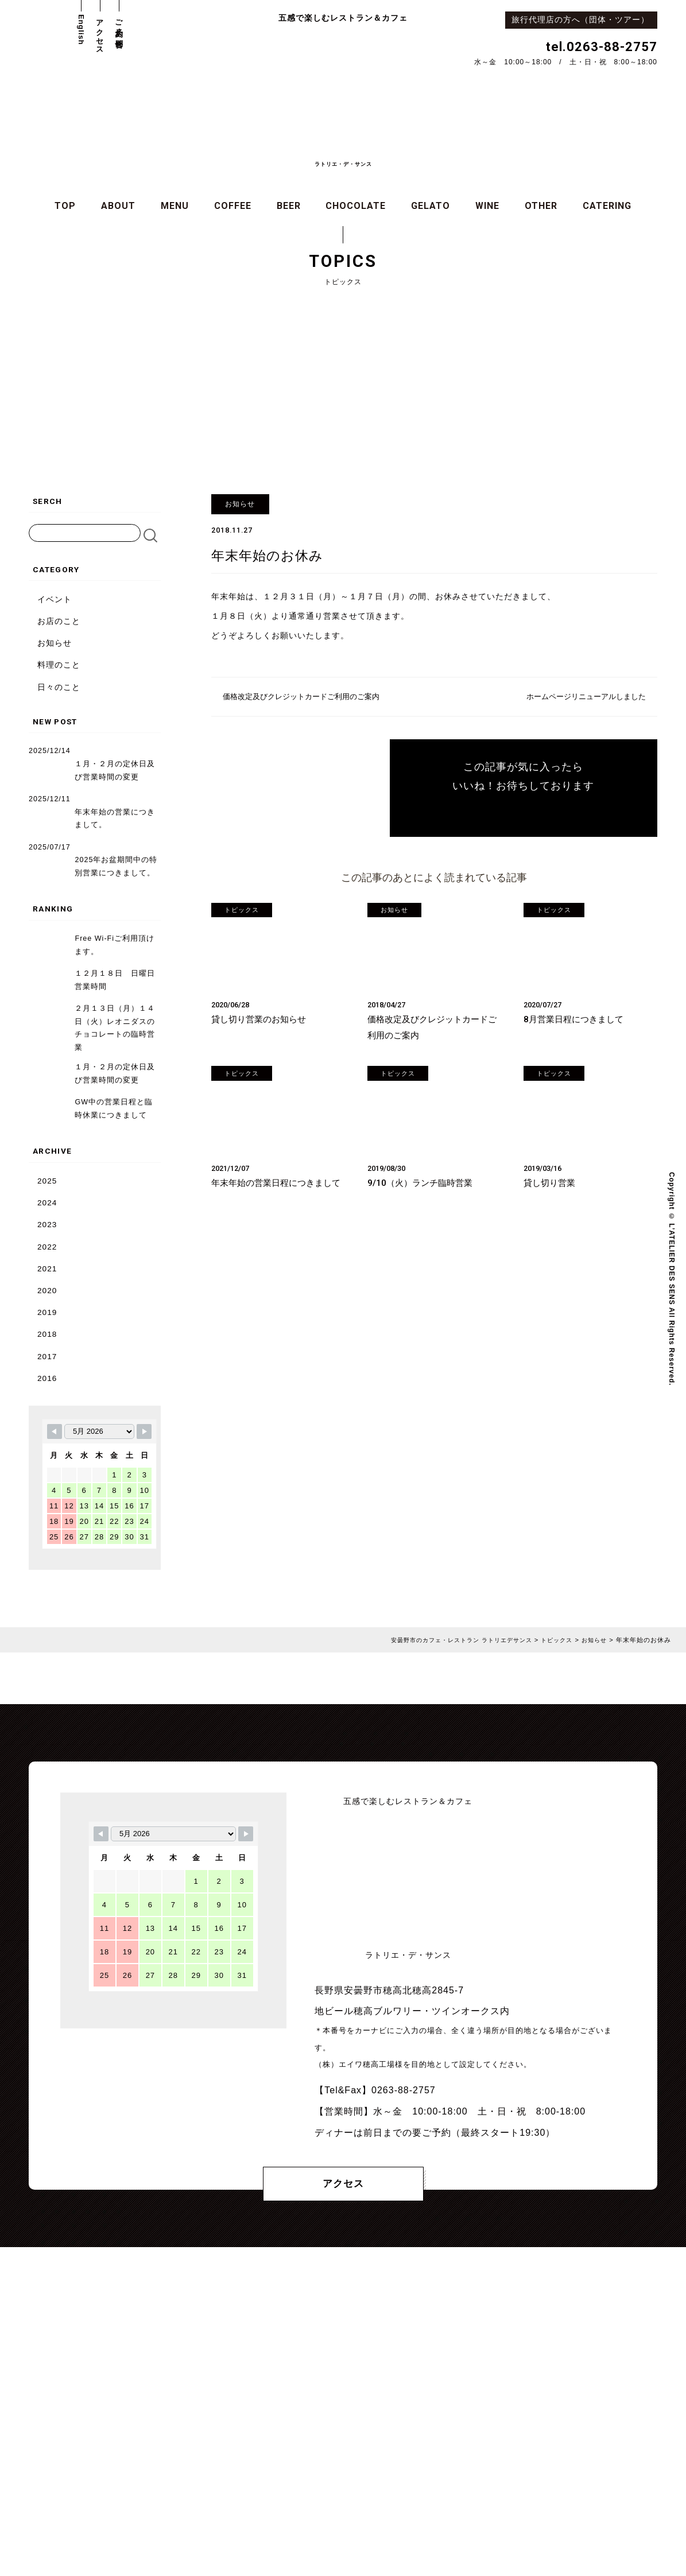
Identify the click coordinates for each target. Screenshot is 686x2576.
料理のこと (58, 666)
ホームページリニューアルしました (581, 697)
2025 (47, 1166)
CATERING (607, 206)
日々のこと (58, 688)
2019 (47, 1298)
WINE (487, 206)
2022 (47, 1232)
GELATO (430, 206)
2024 (47, 1189)
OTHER (541, 206)
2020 (47, 1276)
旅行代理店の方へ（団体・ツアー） (584, 19)
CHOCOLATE (355, 206)
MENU (175, 206)
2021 (47, 1254)
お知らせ (54, 644)
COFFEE (232, 206)
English (81, 29)
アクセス (100, 32)
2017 (47, 1341)
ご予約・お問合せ (119, 29)
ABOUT (118, 206)
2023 (47, 1210)
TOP (65, 206)
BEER (289, 206)
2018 (47, 1320)
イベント (54, 600)
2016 (47, 1363)
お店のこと (58, 622)
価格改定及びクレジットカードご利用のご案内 (307, 697)
